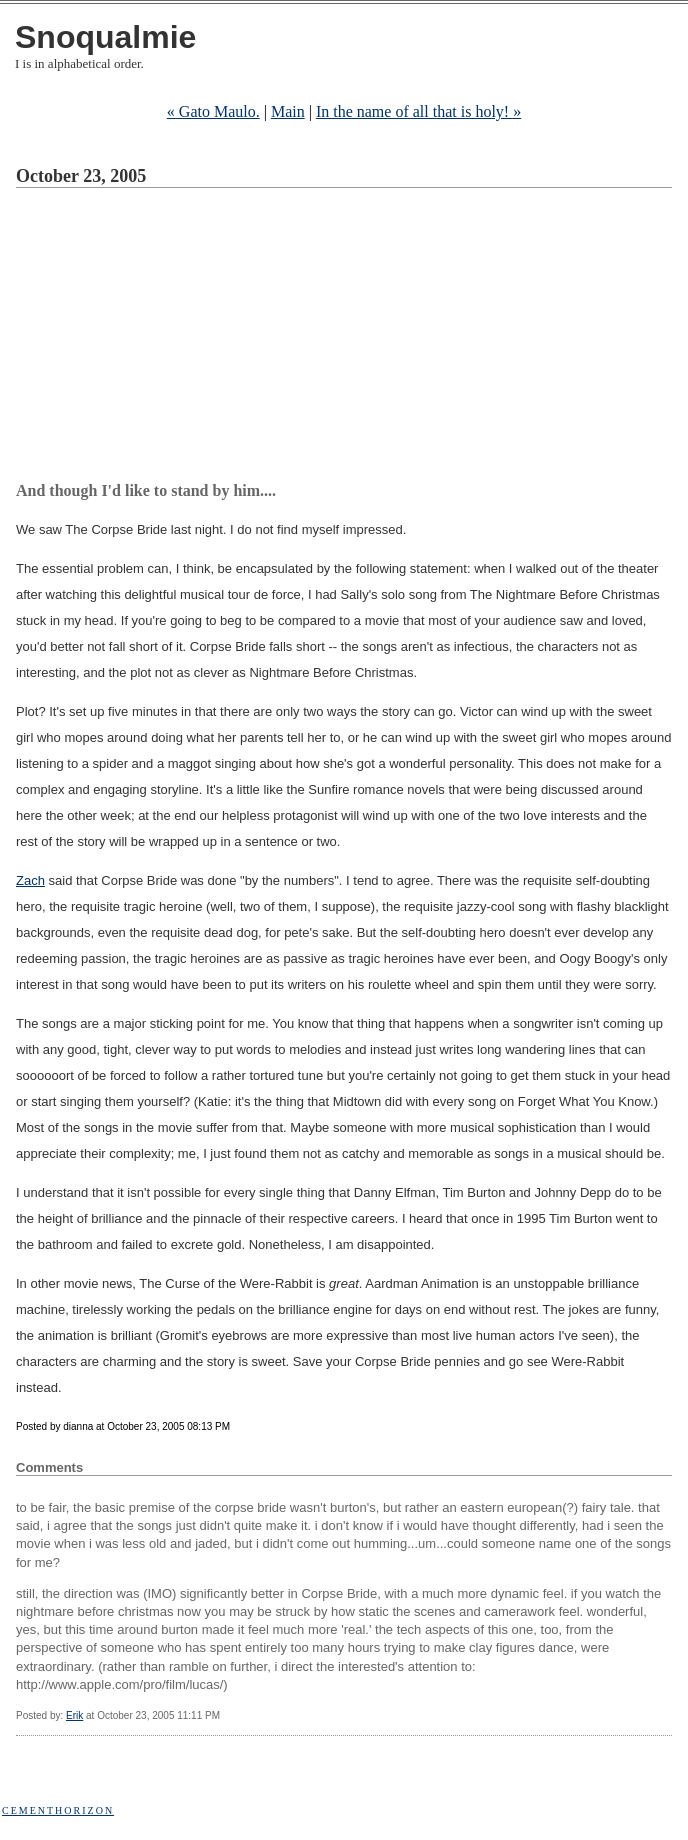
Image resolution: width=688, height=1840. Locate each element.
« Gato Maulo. (213, 111)
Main (288, 111)
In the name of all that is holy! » (418, 111)
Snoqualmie (105, 37)
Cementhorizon (58, 1810)
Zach (30, 880)
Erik (74, 1715)
